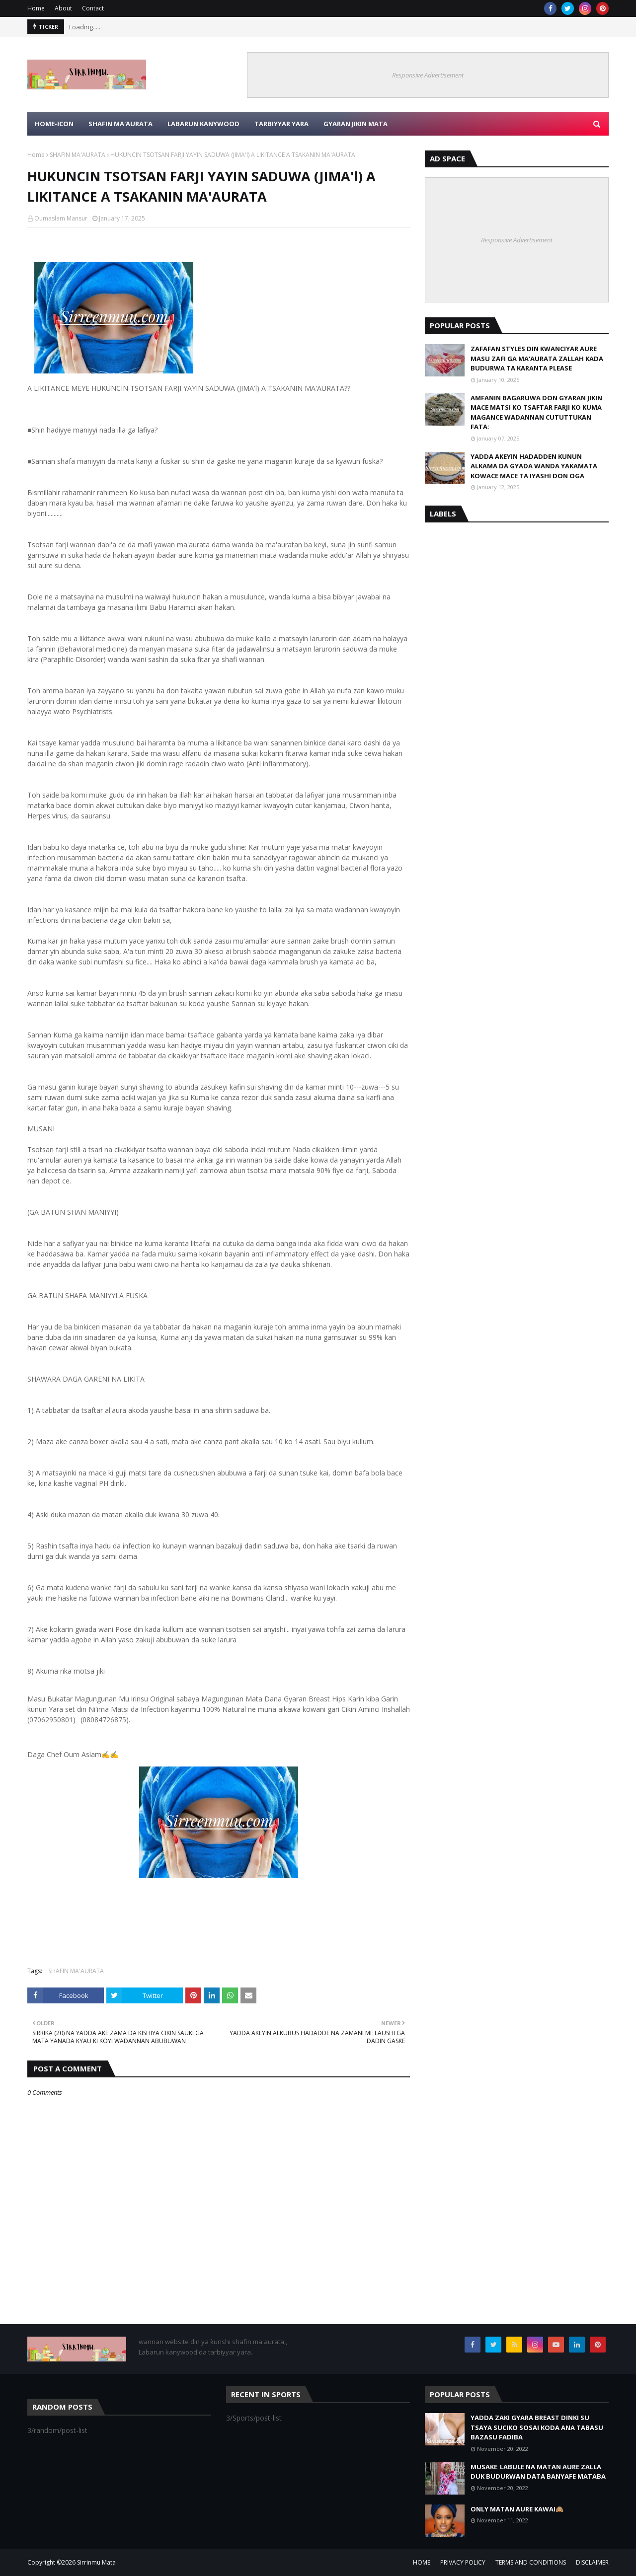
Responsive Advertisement (428, 75)
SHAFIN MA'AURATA (77, 154)
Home (36, 8)
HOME (421, 2562)
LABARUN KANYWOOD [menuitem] (203, 123)
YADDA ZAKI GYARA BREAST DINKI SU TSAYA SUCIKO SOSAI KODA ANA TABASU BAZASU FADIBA (537, 2427)
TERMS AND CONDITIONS (530, 2562)
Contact (93, 8)
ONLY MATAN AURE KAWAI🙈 (517, 2508)
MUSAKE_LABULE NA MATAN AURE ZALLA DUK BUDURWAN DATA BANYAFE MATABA (538, 2471)
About (63, 8)
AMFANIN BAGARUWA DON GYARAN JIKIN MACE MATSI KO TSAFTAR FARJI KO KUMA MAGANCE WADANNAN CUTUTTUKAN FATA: (536, 412)
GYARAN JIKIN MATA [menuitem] (355, 123)
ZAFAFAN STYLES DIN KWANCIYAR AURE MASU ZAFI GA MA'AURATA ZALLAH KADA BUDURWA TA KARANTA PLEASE (537, 358)
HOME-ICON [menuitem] (54, 123)
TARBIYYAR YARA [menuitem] (281, 123)
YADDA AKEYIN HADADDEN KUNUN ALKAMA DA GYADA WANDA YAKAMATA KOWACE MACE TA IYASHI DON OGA (534, 466)
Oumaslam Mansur (60, 218)
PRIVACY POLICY (462, 2562)
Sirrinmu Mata (96, 2562)
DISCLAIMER (592, 2562)
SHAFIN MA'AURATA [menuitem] (120, 123)
